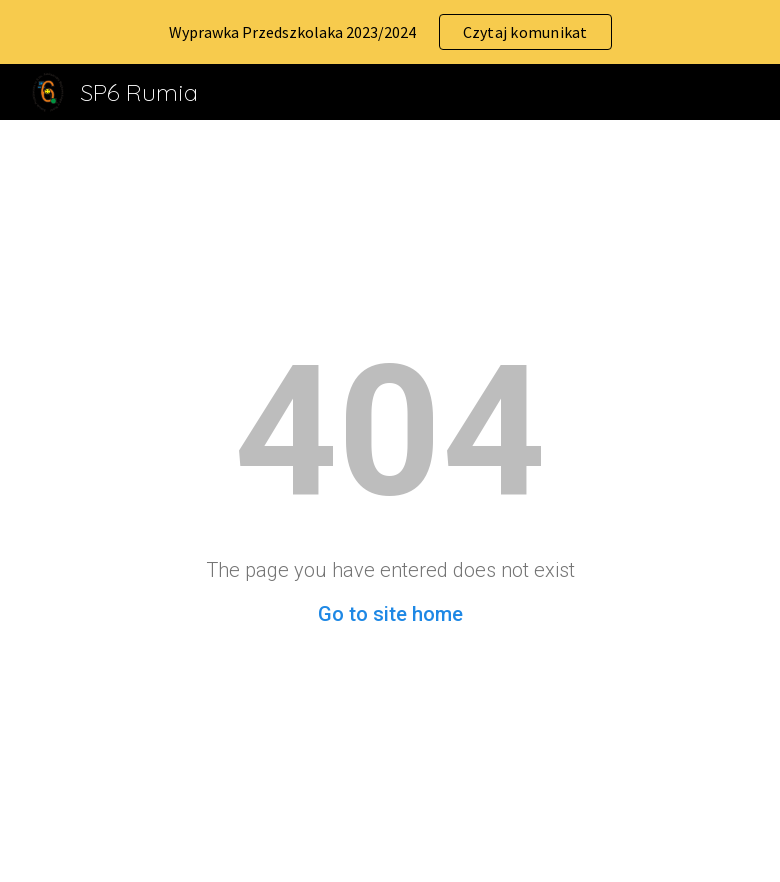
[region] (390, 32)
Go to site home (390, 614)
